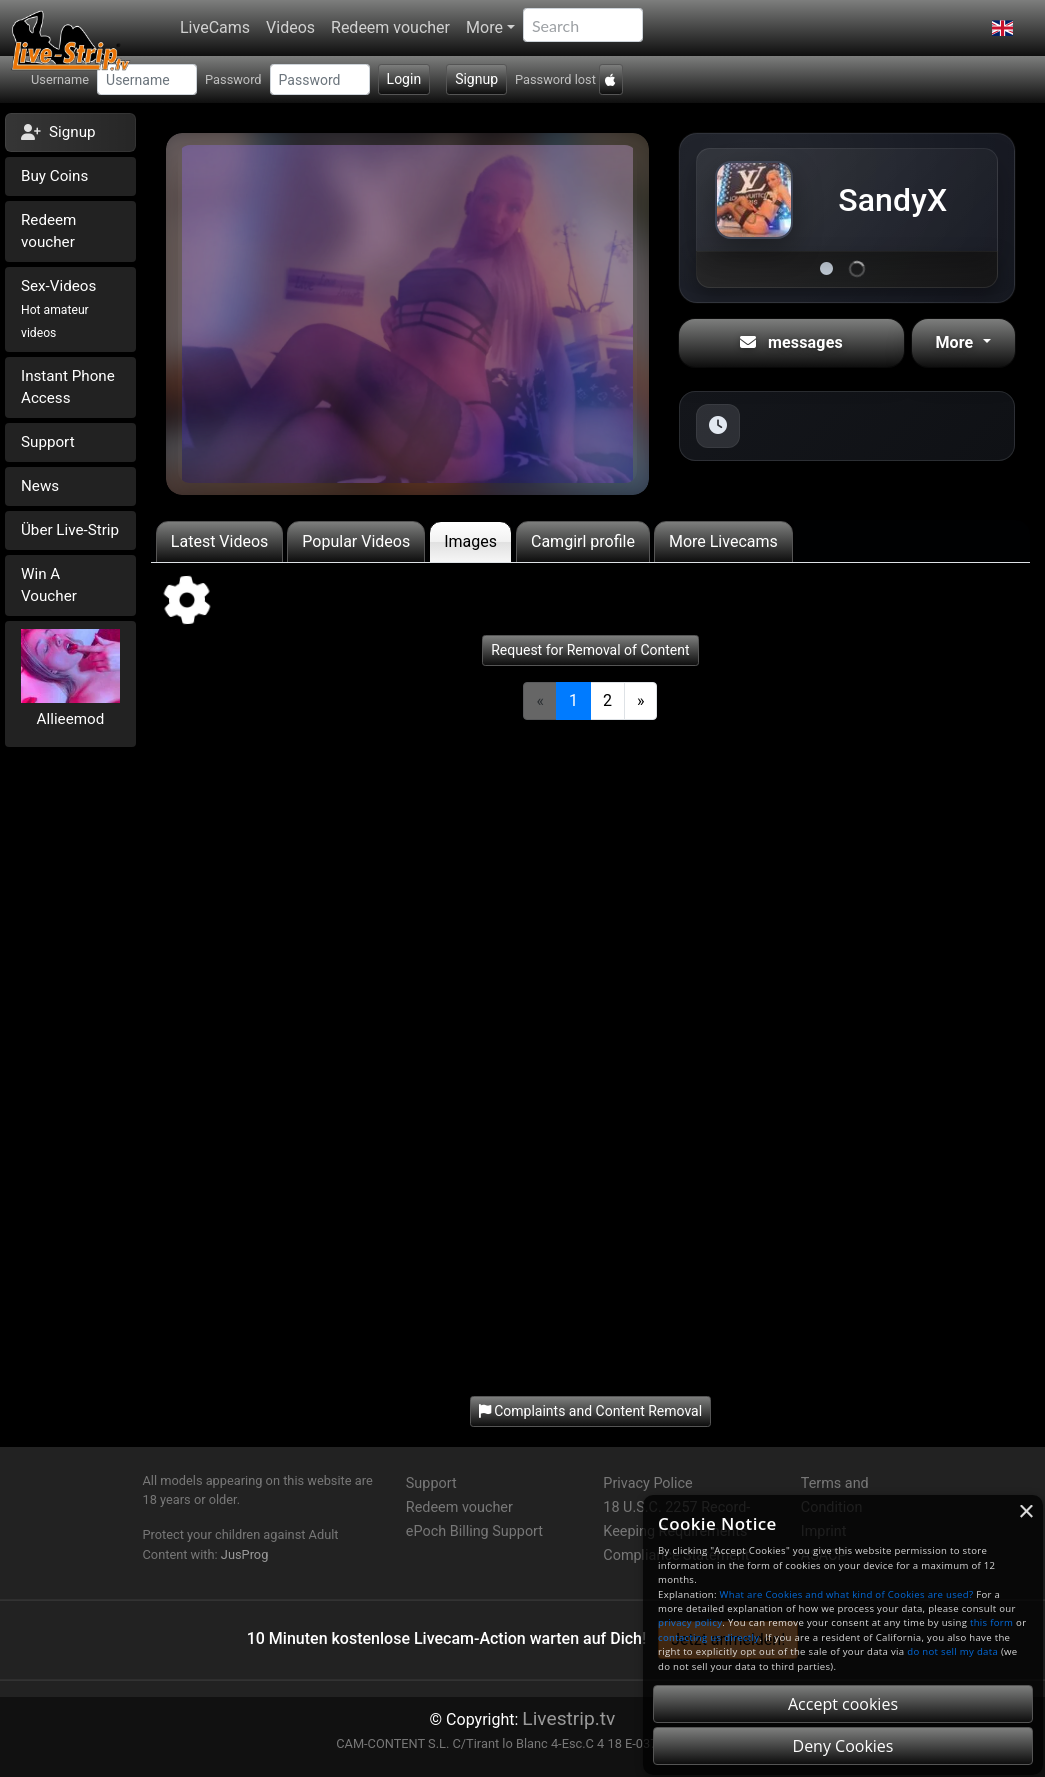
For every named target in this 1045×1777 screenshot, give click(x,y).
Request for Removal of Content (590, 650)
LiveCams (215, 27)
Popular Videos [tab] (356, 541)
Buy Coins (54, 176)
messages (791, 342)
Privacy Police (647, 1483)
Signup (476, 79)
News (40, 486)
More (484, 27)
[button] (1002, 28)
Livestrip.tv (568, 1718)
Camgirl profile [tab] (583, 541)
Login (404, 79)
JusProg (245, 1554)
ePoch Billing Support (474, 1531)
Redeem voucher (390, 27)
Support (48, 442)
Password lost (555, 79)
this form (991, 1622)
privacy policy (690, 1622)
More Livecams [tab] (723, 541)
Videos (290, 27)
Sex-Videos (58, 308)
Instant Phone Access (68, 387)
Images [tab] (470, 541)
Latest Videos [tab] (219, 541)
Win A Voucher (49, 585)
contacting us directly (708, 1637)
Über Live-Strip (70, 530)
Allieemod (71, 719)
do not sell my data (952, 1651)
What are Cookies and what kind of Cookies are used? (847, 1594)
